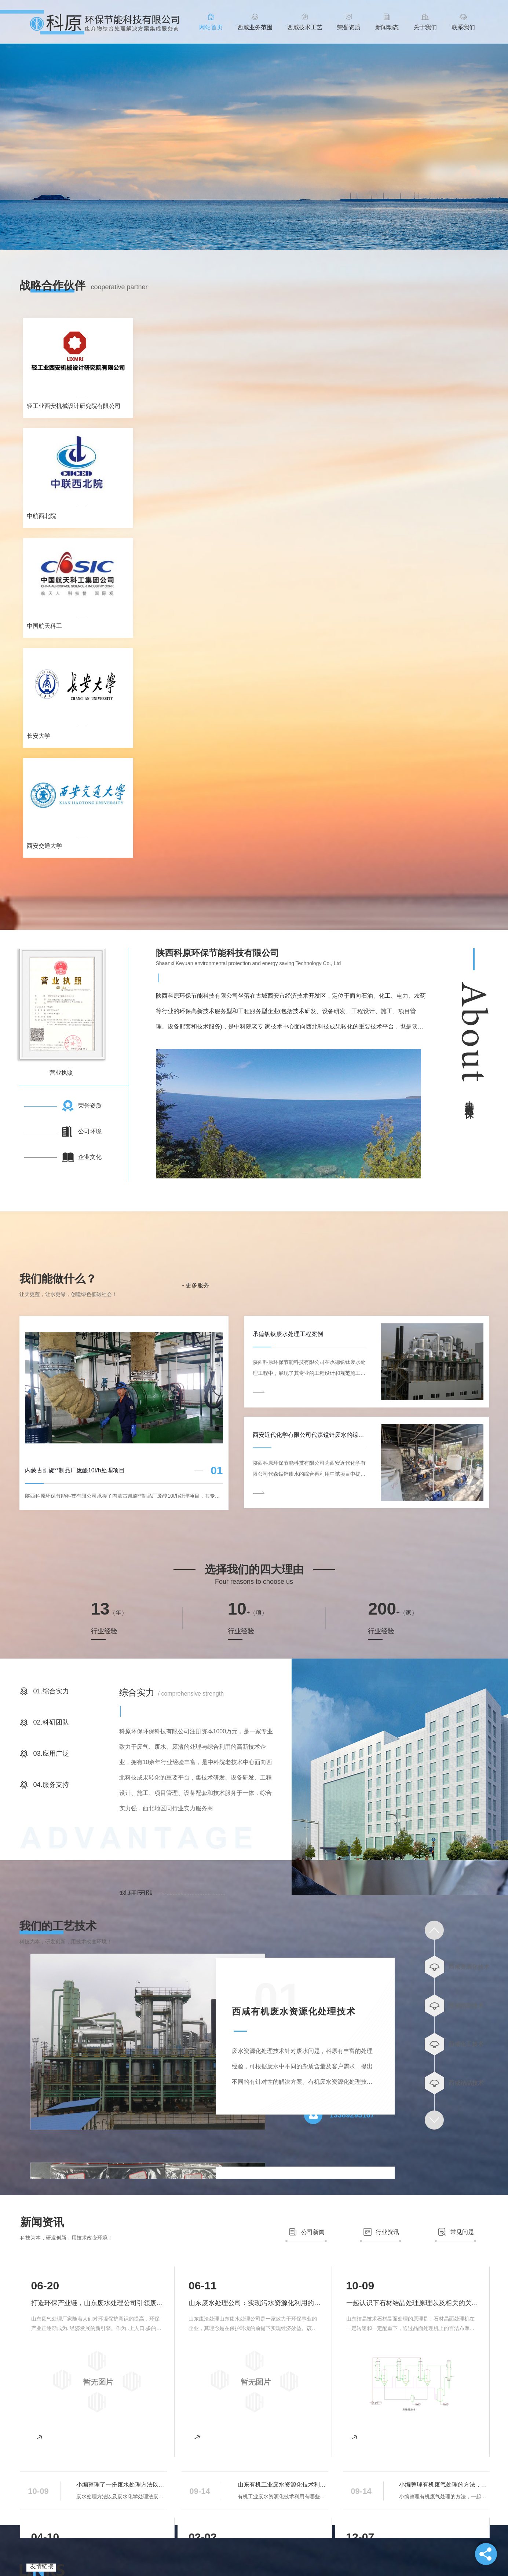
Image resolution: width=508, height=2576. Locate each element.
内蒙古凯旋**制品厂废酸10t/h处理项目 (75, 1470)
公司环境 (90, 1131)
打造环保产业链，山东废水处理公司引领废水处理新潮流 (97, 2303)
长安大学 (38, 736)
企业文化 (90, 1157)
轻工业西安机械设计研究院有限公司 (74, 406)
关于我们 (425, 27)
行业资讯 (387, 2232)
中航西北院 (41, 516)
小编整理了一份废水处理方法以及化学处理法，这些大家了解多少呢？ (121, 2484)
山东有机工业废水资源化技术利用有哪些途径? (283, 2484)
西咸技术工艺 (304, 27)
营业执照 (61, 1073)
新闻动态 (387, 27)
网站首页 (211, 27)
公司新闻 (313, 2232)
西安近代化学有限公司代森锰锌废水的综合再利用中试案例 (309, 1435)
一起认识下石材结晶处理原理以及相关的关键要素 (412, 2303)
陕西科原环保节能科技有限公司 (217, 952)
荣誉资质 (349, 27)
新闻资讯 (42, 2222)
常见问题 (462, 2232)
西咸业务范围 (255, 27)
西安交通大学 (44, 846)
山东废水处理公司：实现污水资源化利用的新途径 (255, 2303)
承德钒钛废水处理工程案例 (288, 1334)
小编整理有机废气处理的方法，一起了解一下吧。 (444, 2484)
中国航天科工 (44, 626)
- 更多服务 (195, 1285)
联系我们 (463, 27)
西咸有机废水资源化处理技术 (294, 2011)
